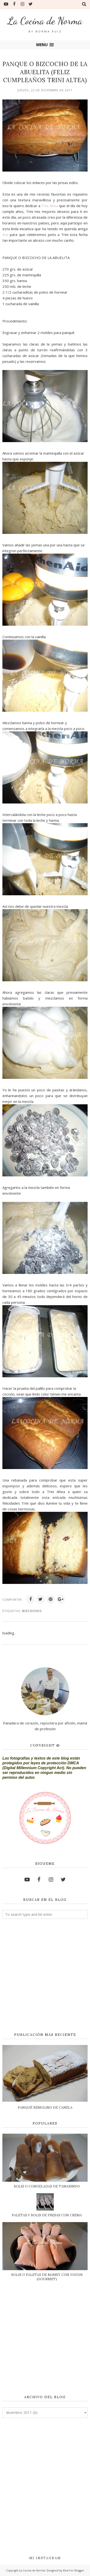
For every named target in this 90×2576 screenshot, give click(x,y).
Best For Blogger (73, 2570)
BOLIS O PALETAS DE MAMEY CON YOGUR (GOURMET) (47, 2277)
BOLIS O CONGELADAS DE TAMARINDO (47, 2186)
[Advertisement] (45, 1976)
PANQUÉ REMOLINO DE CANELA (45, 2107)
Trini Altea (49, 205)
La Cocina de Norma (45, 21)
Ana (5, 234)
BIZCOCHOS (32, 1611)
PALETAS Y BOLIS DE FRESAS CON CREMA (47, 2215)
